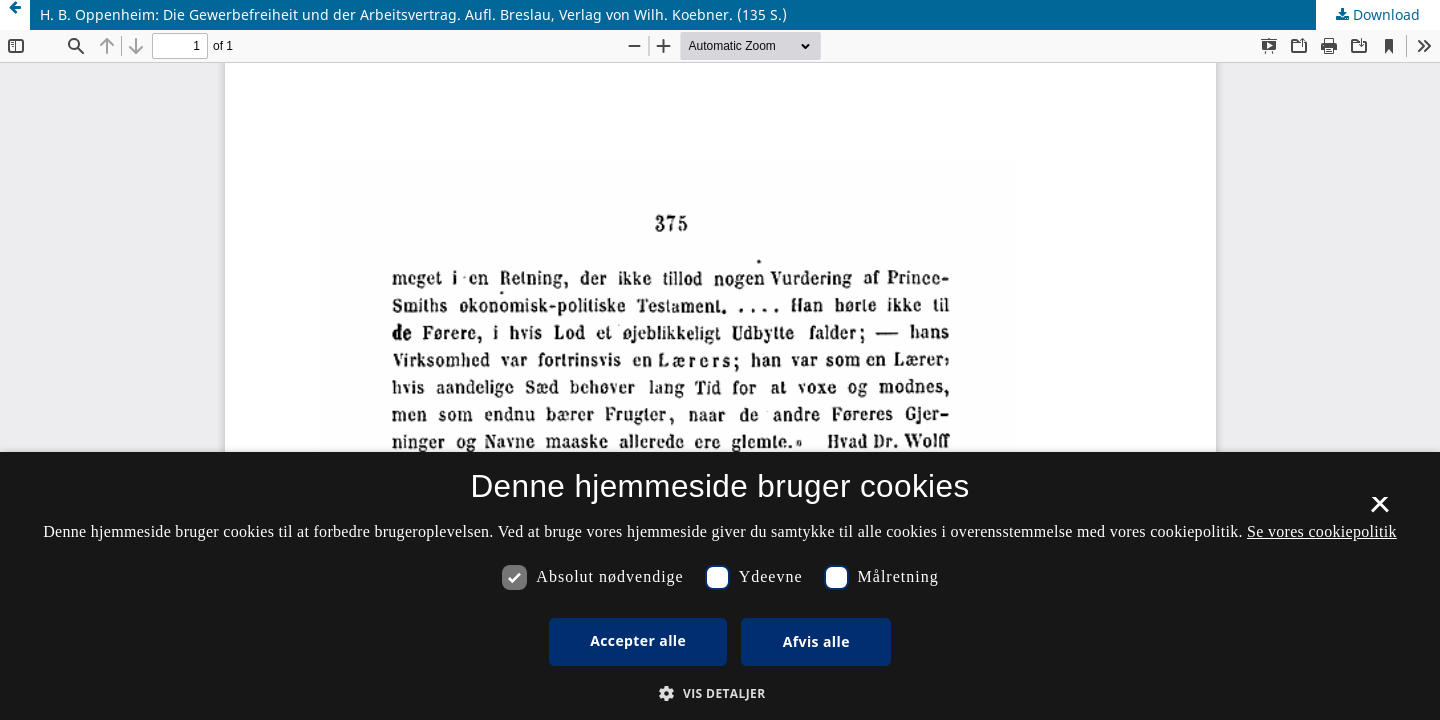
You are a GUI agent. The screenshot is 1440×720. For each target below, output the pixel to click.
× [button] (1379, 511)
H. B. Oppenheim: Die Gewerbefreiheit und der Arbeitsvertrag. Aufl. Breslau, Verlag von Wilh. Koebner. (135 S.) (413, 14)
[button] (719, 693)
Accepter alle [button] (638, 640)
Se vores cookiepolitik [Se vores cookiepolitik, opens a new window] (1322, 531)
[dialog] (720, 586)
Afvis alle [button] (816, 641)
